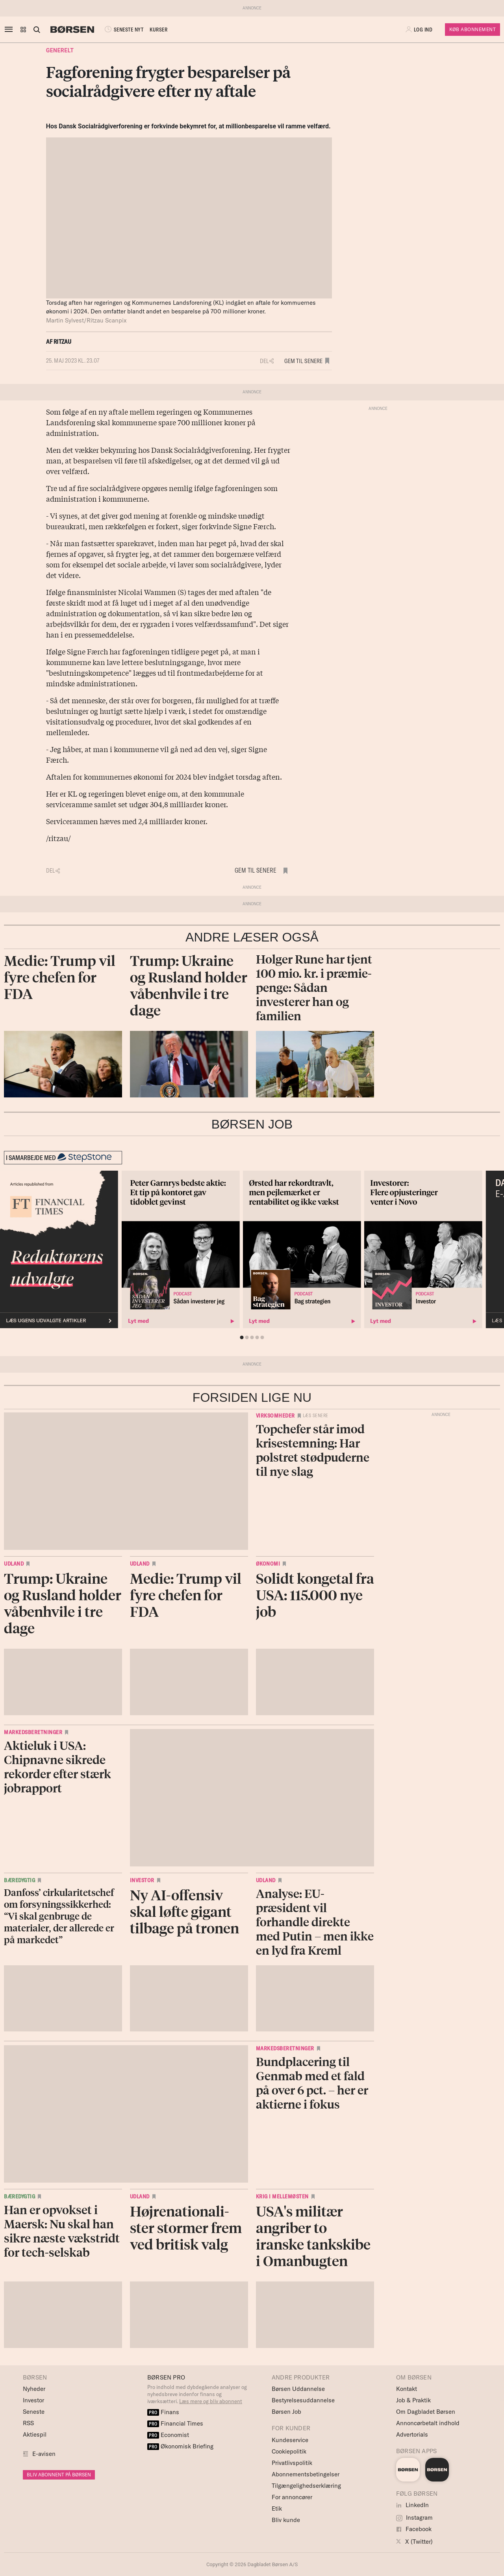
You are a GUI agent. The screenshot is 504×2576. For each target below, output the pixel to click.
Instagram (414, 2517)
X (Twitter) (414, 2541)
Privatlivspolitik (292, 2463)
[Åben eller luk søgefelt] (36, 29)
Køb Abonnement (472, 29)
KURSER (158, 29)
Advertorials (412, 2434)
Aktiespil (34, 2434)
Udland (14, 1563)
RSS (28, 2423)
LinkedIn (412, 2505)
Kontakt (406, 2389)
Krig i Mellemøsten (282, 2196)
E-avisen (44, 2453)
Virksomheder (275, 1415)
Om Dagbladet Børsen (425, 2411)
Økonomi (268, 1563)
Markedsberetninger (33, 1732)
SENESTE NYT (123, 29)
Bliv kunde (286, 2520)
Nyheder (34, 2389)
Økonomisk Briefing (180, 2446)
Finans (163, 2412)
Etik (277, 2508)
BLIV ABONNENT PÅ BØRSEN (59, 2475)
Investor (142, 1880)
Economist (168, 2435)
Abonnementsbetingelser (305, 2474)
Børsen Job (286, 2411)
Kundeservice (290, 2440)
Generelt (60, 50)
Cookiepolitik (289, 2451)
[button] (23, 29)
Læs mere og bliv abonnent (210, 2401)
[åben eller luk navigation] (10, 29)
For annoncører (292, 2497)
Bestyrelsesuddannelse (303, 2400)
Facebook (414, 2529)
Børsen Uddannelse (298, 2389)
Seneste (33, 2411)
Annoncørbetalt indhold (428, 2423)
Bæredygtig (19, 1880)
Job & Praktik (413, 2400)
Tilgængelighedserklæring (306, 2485)
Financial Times (175, 2423)
